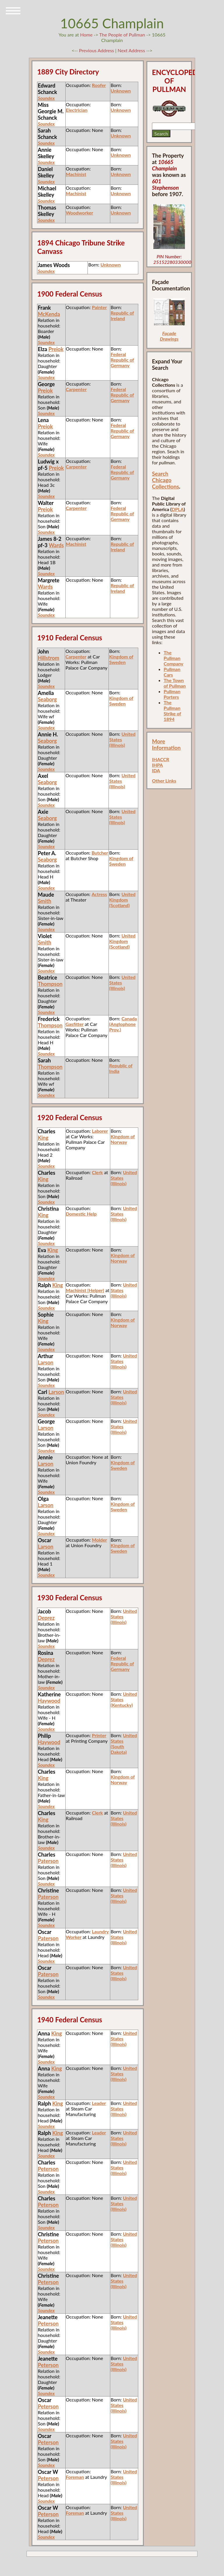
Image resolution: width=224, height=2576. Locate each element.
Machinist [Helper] (85, 1290)
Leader (99, 2103)
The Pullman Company (173, 658)
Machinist (76, 174)
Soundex (46, 98)
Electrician (77, 110)
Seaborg (47, 699)
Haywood (49, 1700)
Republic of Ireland (122, 315)
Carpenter (76, 389)
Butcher (100, 852)
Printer (99, 1735)
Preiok (56, 349)
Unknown (121, 90)
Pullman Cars (172, 671)
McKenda (49, 314)
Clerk (97, 1172)
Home (86, 34)
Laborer (100, 1131)
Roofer (99, 85)
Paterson (48, 1861)
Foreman (75, 2477)
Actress (99, 894)
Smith (44, 901)
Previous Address (96, 50)
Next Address (132, 50)
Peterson (48, 2169)
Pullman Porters (172, 694)
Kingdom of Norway (123, 1139)
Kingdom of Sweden (121, 659)
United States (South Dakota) (124, 1744)
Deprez (46, 1618)
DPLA (178, 509)
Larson (45, 1362)
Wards (56, 545)
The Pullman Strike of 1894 (172, 711)
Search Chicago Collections (165, 480)
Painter (99, 307)
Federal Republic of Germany (122, 359)
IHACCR (160, 759)
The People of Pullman (122, 34)
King (43, 1137)
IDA (156, 770)
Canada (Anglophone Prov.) (123, 1024)
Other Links (164, 780)
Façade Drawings (169, 335)
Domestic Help (81, 1213)
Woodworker (79, 212)
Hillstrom (48, 658)
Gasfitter (74, 1024)
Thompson (50, 984)
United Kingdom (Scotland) (122, 899)
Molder (99, 1540)
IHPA (157, 765)
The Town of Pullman (175, 683)
